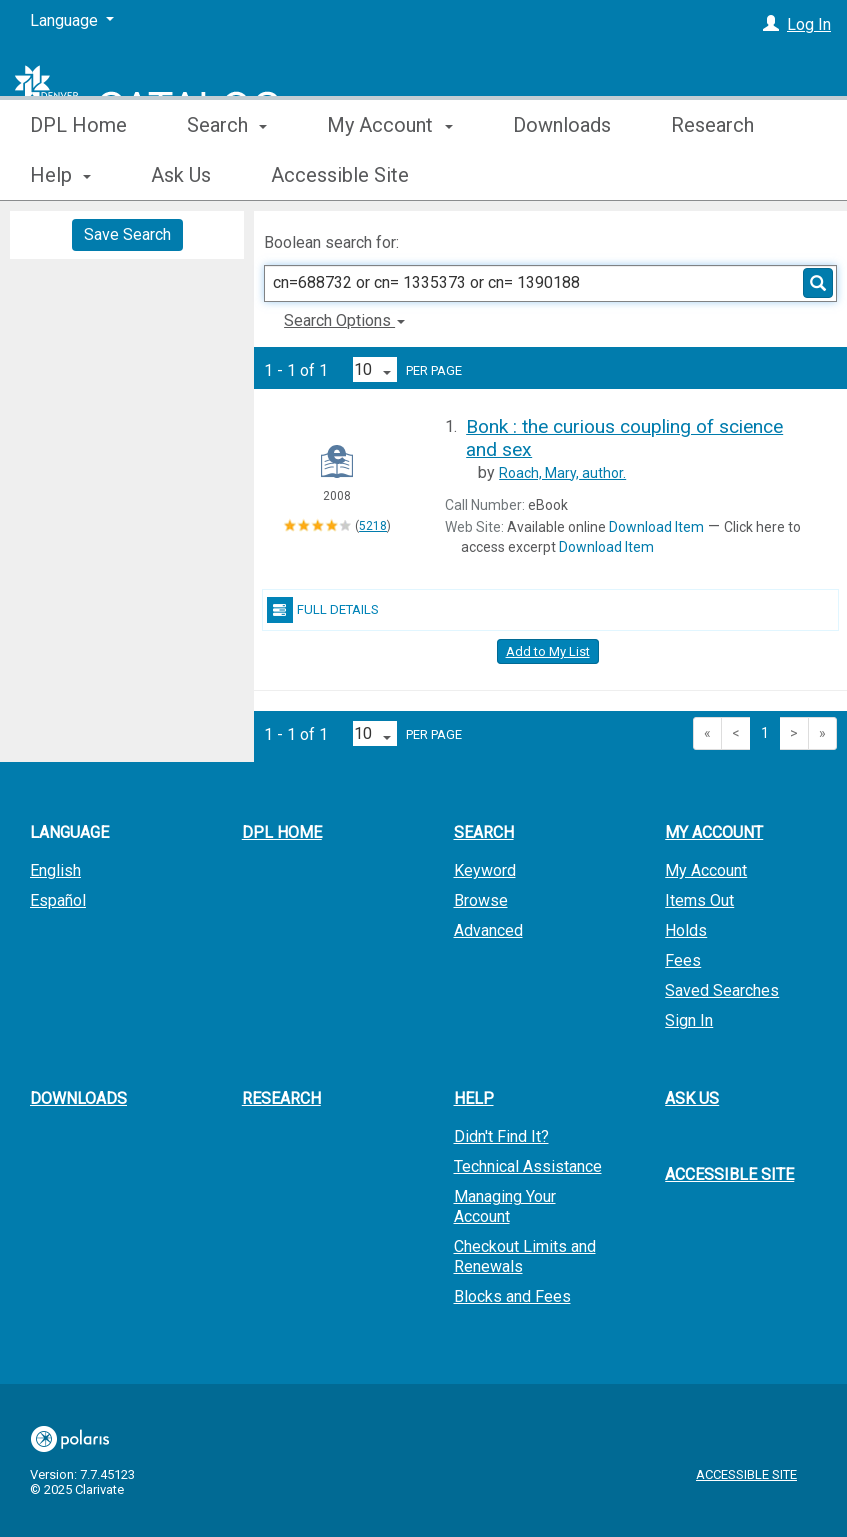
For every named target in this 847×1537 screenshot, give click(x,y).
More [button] (710, 175)
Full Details (323, 610)
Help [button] (474, 1098)
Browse (481, 900)
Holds (686, 930)
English (55, 870)
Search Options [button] (344, 320)
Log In (809, 24)
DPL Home (78, 175)
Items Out (699, 900)
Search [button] (227, 175)
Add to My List (548, 651)
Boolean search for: (333, 242)
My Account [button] (389, 175)
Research (281, 1098)
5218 (373, 526)
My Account (706, 870)
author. (562, 473)
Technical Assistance (528, 1166)
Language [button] (69, 832)
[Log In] (771, 24)
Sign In (689, 1020)
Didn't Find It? (501, 1136)
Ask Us (692, 1098)
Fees (683, 960)
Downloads (562, 175)
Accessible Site (729, 1174)
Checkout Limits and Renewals (525, 1256)
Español (58, 900)
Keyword (485, 870)
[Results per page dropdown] (375, 369)
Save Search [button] (127, 234)
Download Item (656, 527)
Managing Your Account (505, 1206)
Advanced (488, 930)
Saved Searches (722, 990)
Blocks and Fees (512, 1296)
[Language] (72, 21)
